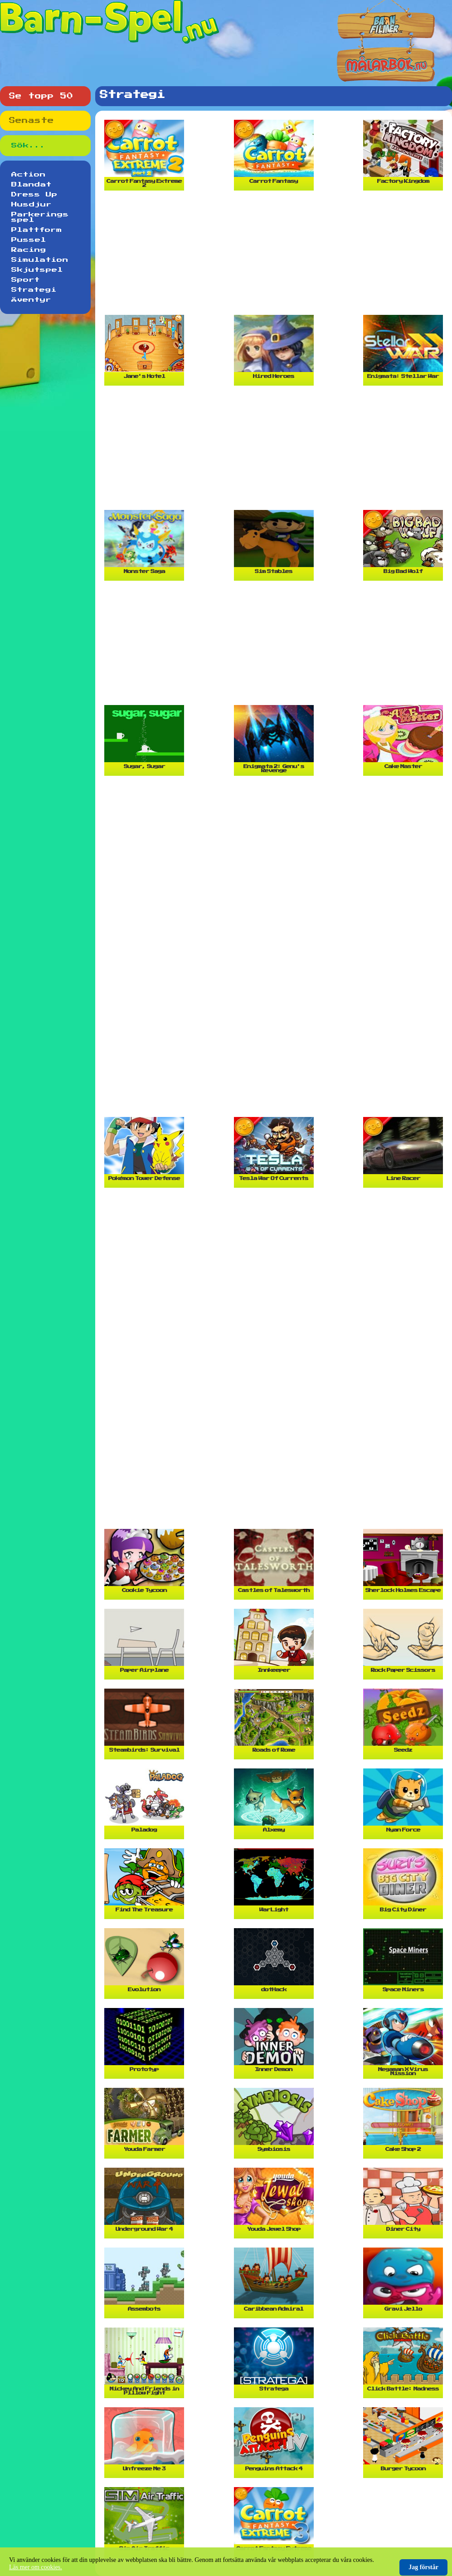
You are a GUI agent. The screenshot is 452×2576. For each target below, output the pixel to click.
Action (28, 174)
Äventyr (31, 300)
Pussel (28, 240)
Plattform (36, 230)
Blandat (31, 184)
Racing (28, 250)
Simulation (39, 260)
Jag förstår (423, 2567)
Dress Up (34, 194)
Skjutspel (37, 270)
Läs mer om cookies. (35, 2567)
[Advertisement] (276, 256)
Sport (25, 280)
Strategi (34, 290)
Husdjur (31, 204)
